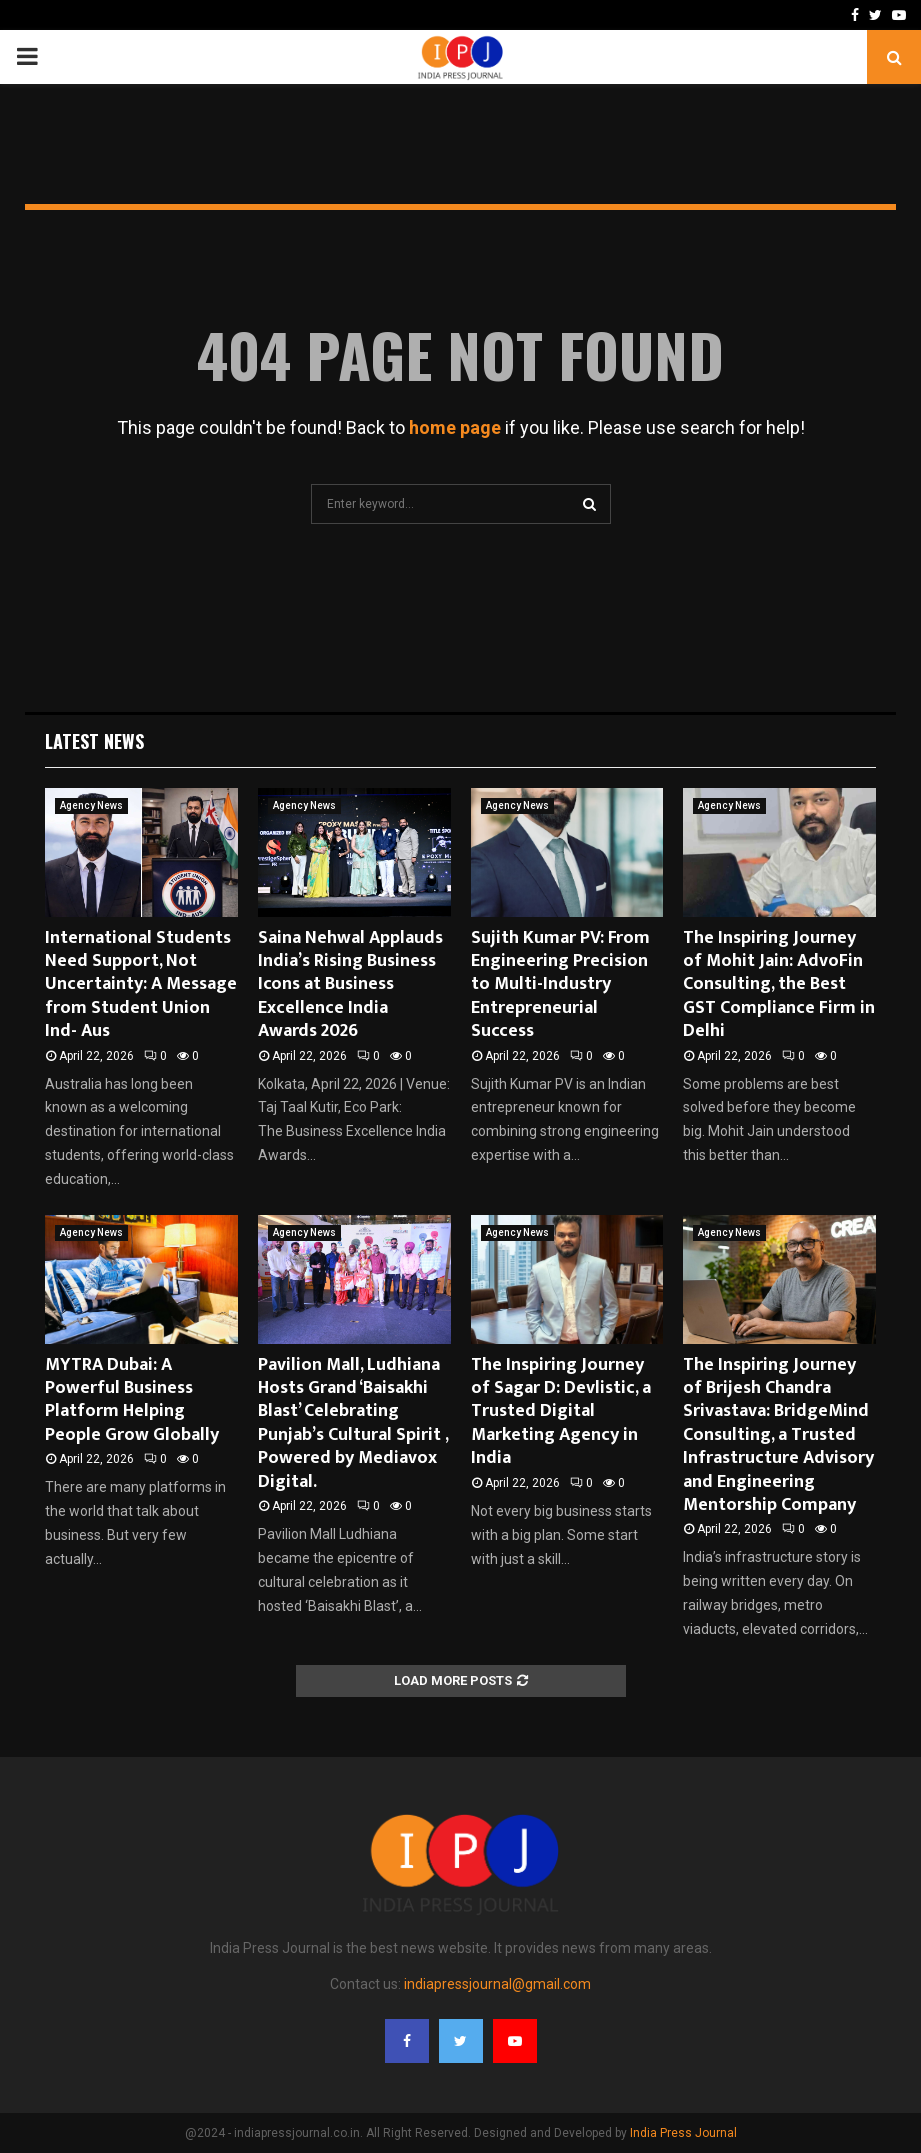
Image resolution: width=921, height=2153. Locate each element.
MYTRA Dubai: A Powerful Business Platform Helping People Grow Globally (132, 1400)
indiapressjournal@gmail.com (497, 1984)
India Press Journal (683, 2133)
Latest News (94, 741)
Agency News (91, 805)
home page (455, 427)
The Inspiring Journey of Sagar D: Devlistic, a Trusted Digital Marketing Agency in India (561, 1412)
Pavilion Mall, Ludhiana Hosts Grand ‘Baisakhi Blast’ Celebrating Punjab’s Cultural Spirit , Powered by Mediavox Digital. (353, 1423)
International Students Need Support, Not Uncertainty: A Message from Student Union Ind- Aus (141, 985)
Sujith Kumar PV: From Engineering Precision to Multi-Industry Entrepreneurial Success (560, 985)
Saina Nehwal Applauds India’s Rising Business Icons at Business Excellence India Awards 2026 (350, 985)
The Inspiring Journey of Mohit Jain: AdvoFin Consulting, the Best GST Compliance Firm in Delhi (779, 985)
